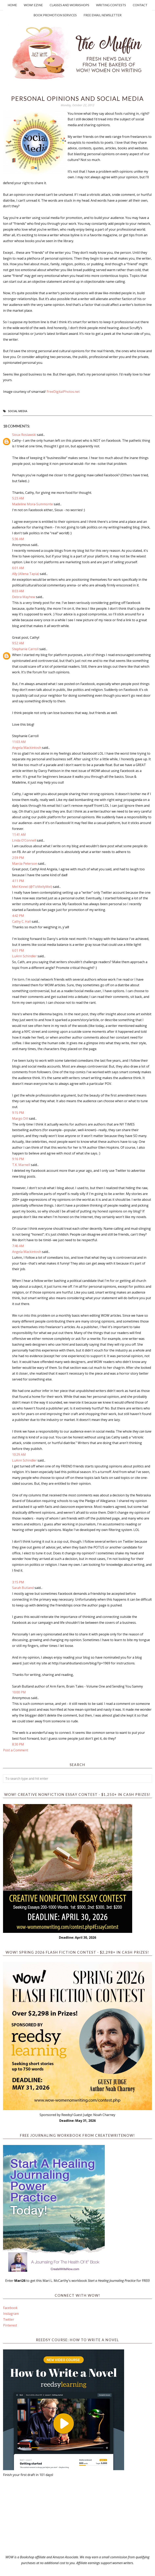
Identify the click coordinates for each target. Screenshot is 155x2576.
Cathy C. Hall (21, 921)
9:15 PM (18, 1112)
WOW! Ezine (33, 5)
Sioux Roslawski (24, 434)
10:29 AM (19, 1454)
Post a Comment (15, 1750)
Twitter (8, 2319)
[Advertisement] (77, 2516)
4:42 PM (18, 915)
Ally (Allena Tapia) (25, 574)
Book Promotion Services (55, 15)
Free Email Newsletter (102, 15)
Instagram (11, 2313)
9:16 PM (18, 1159)
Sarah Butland (23, 1588)
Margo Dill (20, 1118)
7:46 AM (18, 1246)
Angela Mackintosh (26, 747)
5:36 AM (18, 539)
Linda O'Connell (24, 840)
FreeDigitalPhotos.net (63, 391)
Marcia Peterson (24, 863)
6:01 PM (18, 950)
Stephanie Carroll (25, 649)
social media (17, 411)
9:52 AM (18, 643)
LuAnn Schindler (24, 956)
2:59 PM (18, 857)
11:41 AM (19, 834)
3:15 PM (18, 1582)
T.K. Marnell (21, 1165)
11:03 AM (19, 742)
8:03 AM (18, 591)
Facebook (10, 2308)
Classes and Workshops (69, 5)
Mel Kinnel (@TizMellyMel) (32, 886)
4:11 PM (18, 881)
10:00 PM (19, 1692)
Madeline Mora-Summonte (32, 504)
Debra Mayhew (23, 597)
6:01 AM (18, 568)
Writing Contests (111, 5)
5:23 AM (18, 498)
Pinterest (10, 2325)
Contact (140, 5)
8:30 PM (18, 1744)
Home (12, 5)
